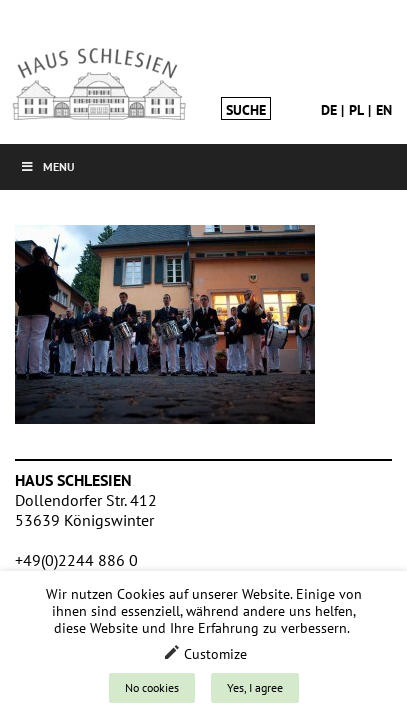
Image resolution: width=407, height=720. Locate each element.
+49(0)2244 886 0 (76, 560)
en (384, 110)
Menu (47, 166)
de (329, 110)
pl (356, 110)
